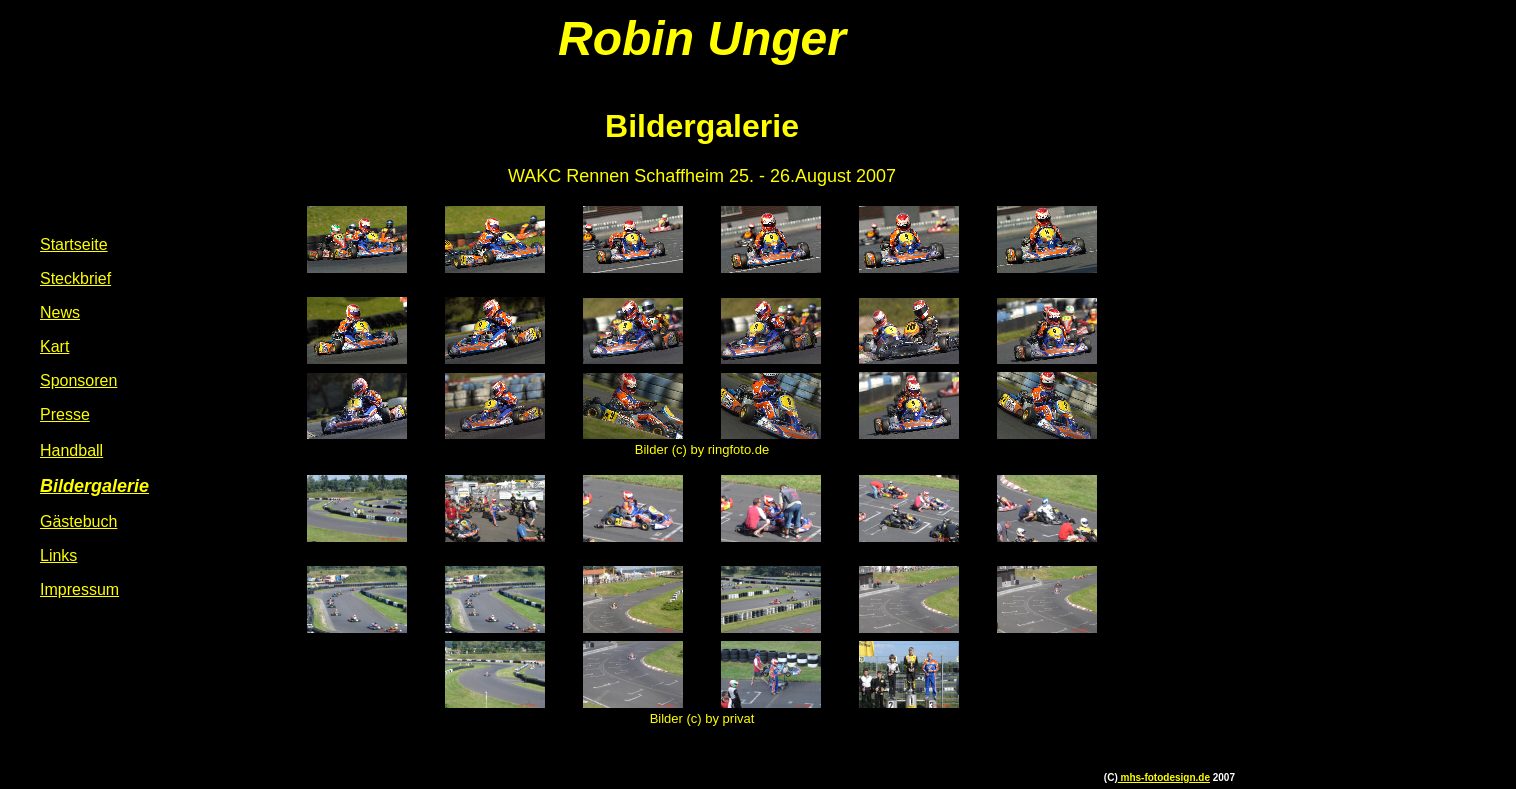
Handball (71, 450)
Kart (54, 346)
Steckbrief (75, 278)
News (60, 312)
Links (58, 555)
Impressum (79, 589)
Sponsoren (78, 380)
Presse (65, 414)
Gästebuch (78, 521)
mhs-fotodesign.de (1164, 777)
